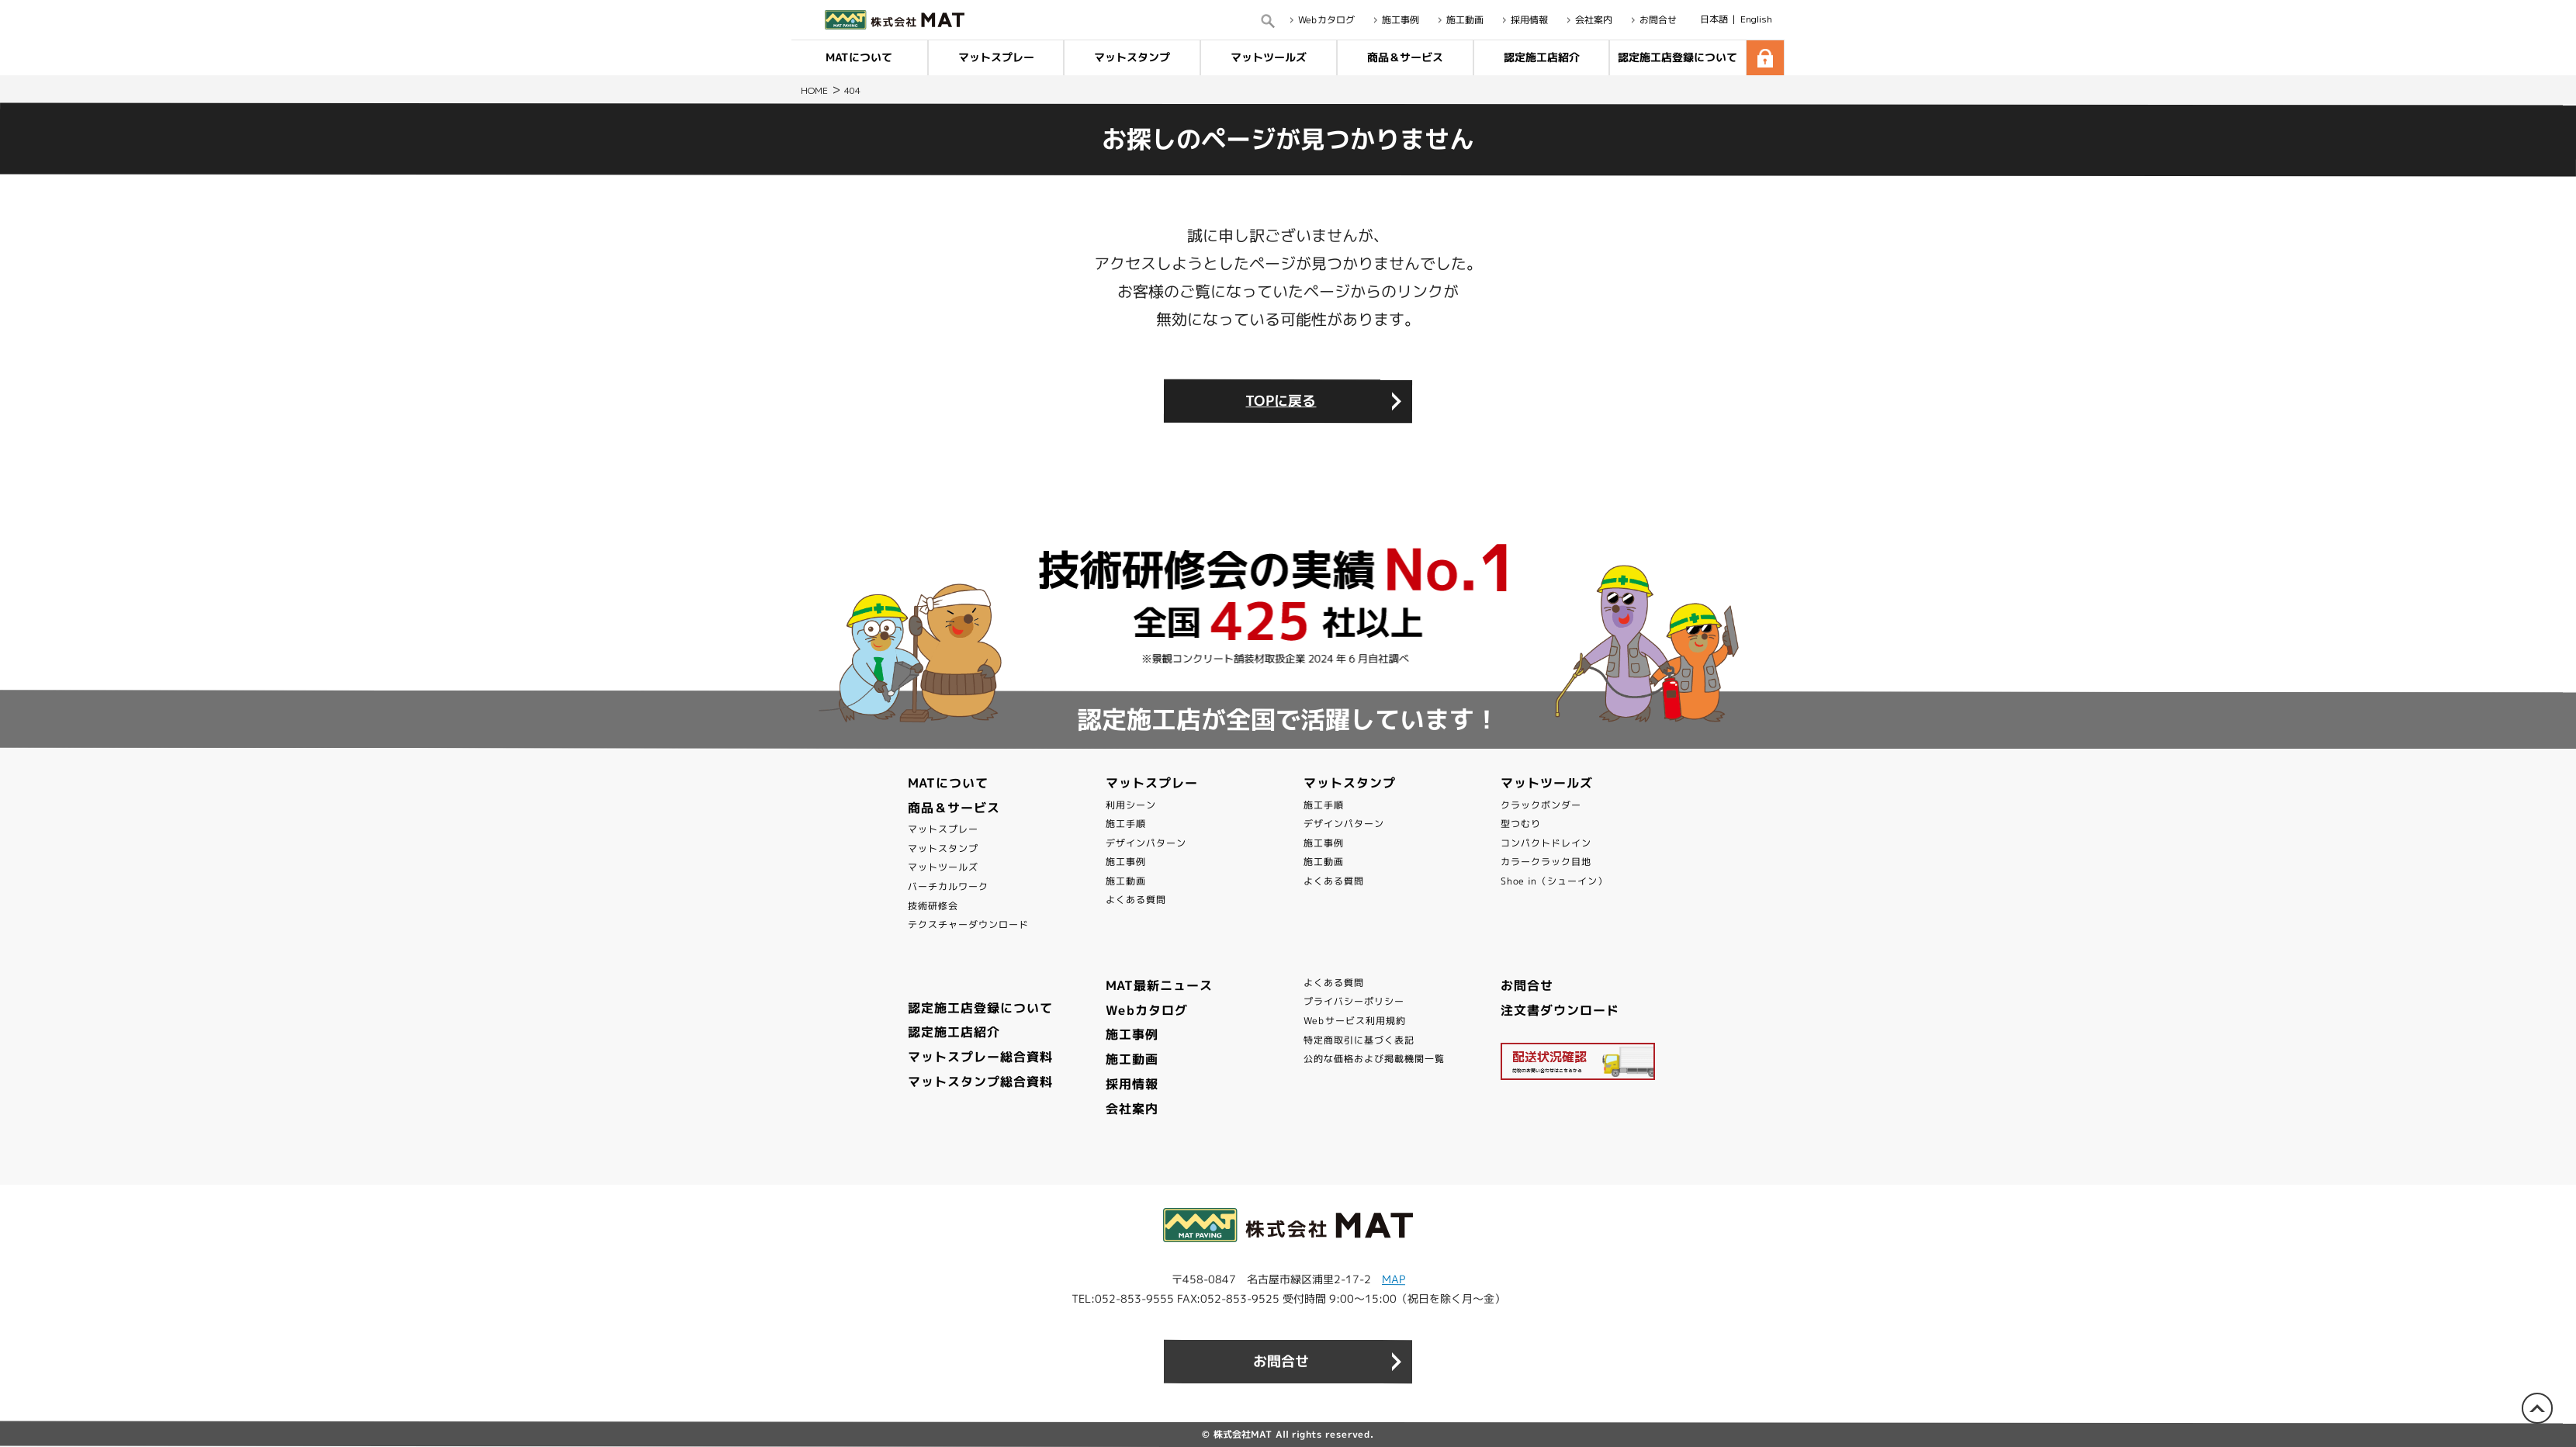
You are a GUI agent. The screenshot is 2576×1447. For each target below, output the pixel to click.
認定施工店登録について (1678, 57)
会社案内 (1132, 1108)
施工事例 (1126, 861)
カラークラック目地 (1546, 861)
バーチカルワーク (948, 886)
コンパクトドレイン (1546, 843)
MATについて (859, 57)
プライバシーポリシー (1354, 1001)
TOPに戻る (1280, 400)
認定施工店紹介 (1541, 57)
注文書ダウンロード (1560, 1010)
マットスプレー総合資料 (980, 1056)
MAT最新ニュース (1159, 985)
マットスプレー (996, 57)
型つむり (1521, 823)
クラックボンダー (1541, 804)
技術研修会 (933, 905)
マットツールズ (1269, 57)
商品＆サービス (1405, 57)
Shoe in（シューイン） (1554, 881)
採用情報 (1132, 1083)
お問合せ (1527, 985)
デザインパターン (1146, 843)
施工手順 (1126, 823)
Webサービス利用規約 (1355, 1020)
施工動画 (1126, 881)
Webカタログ (1147, 1010)
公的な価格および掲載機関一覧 (1374, 1058)
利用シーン (1131, 804)
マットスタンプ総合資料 (980, 1081)
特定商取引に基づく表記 (1359, 1040)
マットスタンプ (1132, 57)
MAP (1393, 1279)
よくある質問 (1136, 899)
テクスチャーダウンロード (968, 924)
